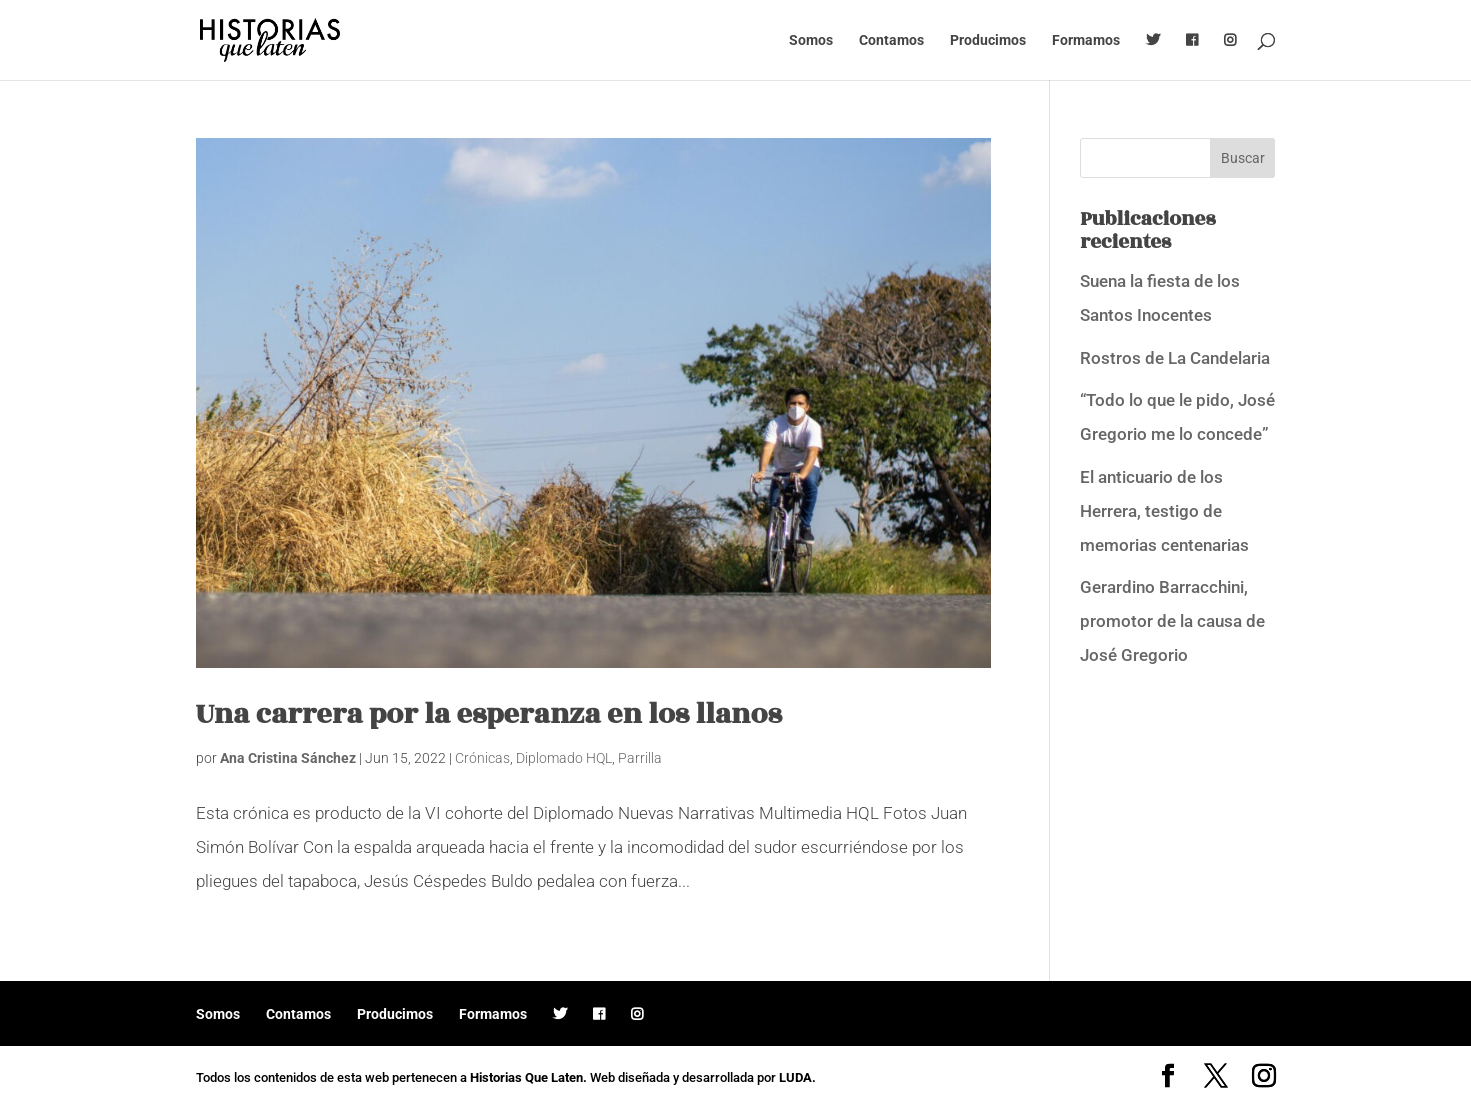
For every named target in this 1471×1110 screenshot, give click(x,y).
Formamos (1086, 40)
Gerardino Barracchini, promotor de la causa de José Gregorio (1172, 621)
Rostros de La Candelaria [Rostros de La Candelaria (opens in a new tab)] (1175, 358)
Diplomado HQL (564, 758)
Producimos (988, 40)
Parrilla (640, 758)
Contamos (891, 40)
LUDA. (797, 1077)
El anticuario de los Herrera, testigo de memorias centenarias (1164, 511)
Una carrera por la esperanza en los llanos (489, 714)
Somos (811, 40)
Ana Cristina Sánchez (288, 758)
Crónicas (482, 758)
